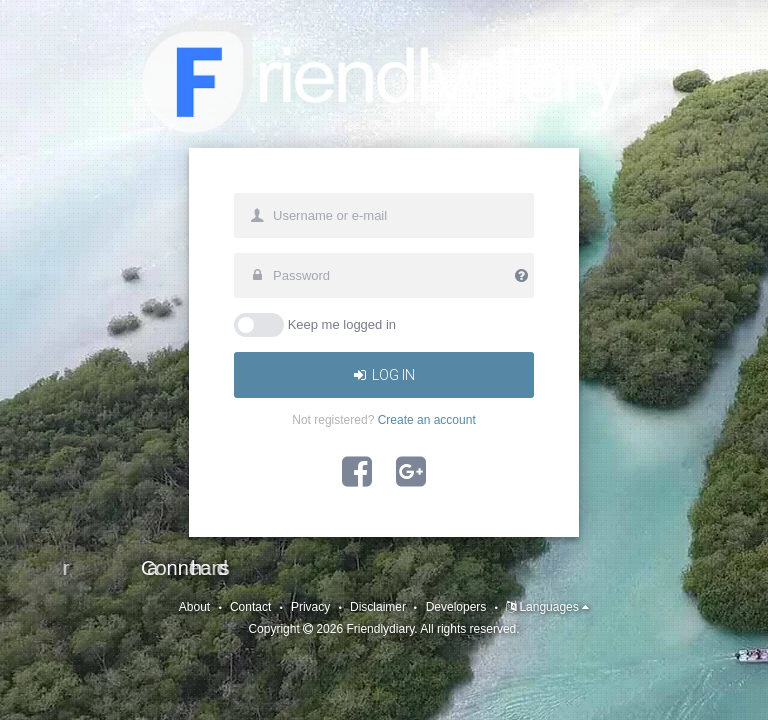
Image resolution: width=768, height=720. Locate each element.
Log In (384, 375)
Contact (250, 607)
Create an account (427, 420)
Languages (554, 607)
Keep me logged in (342, 324)
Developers (456, 607)
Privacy (310, 607)
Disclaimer (378, 607)
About (194, 607)
